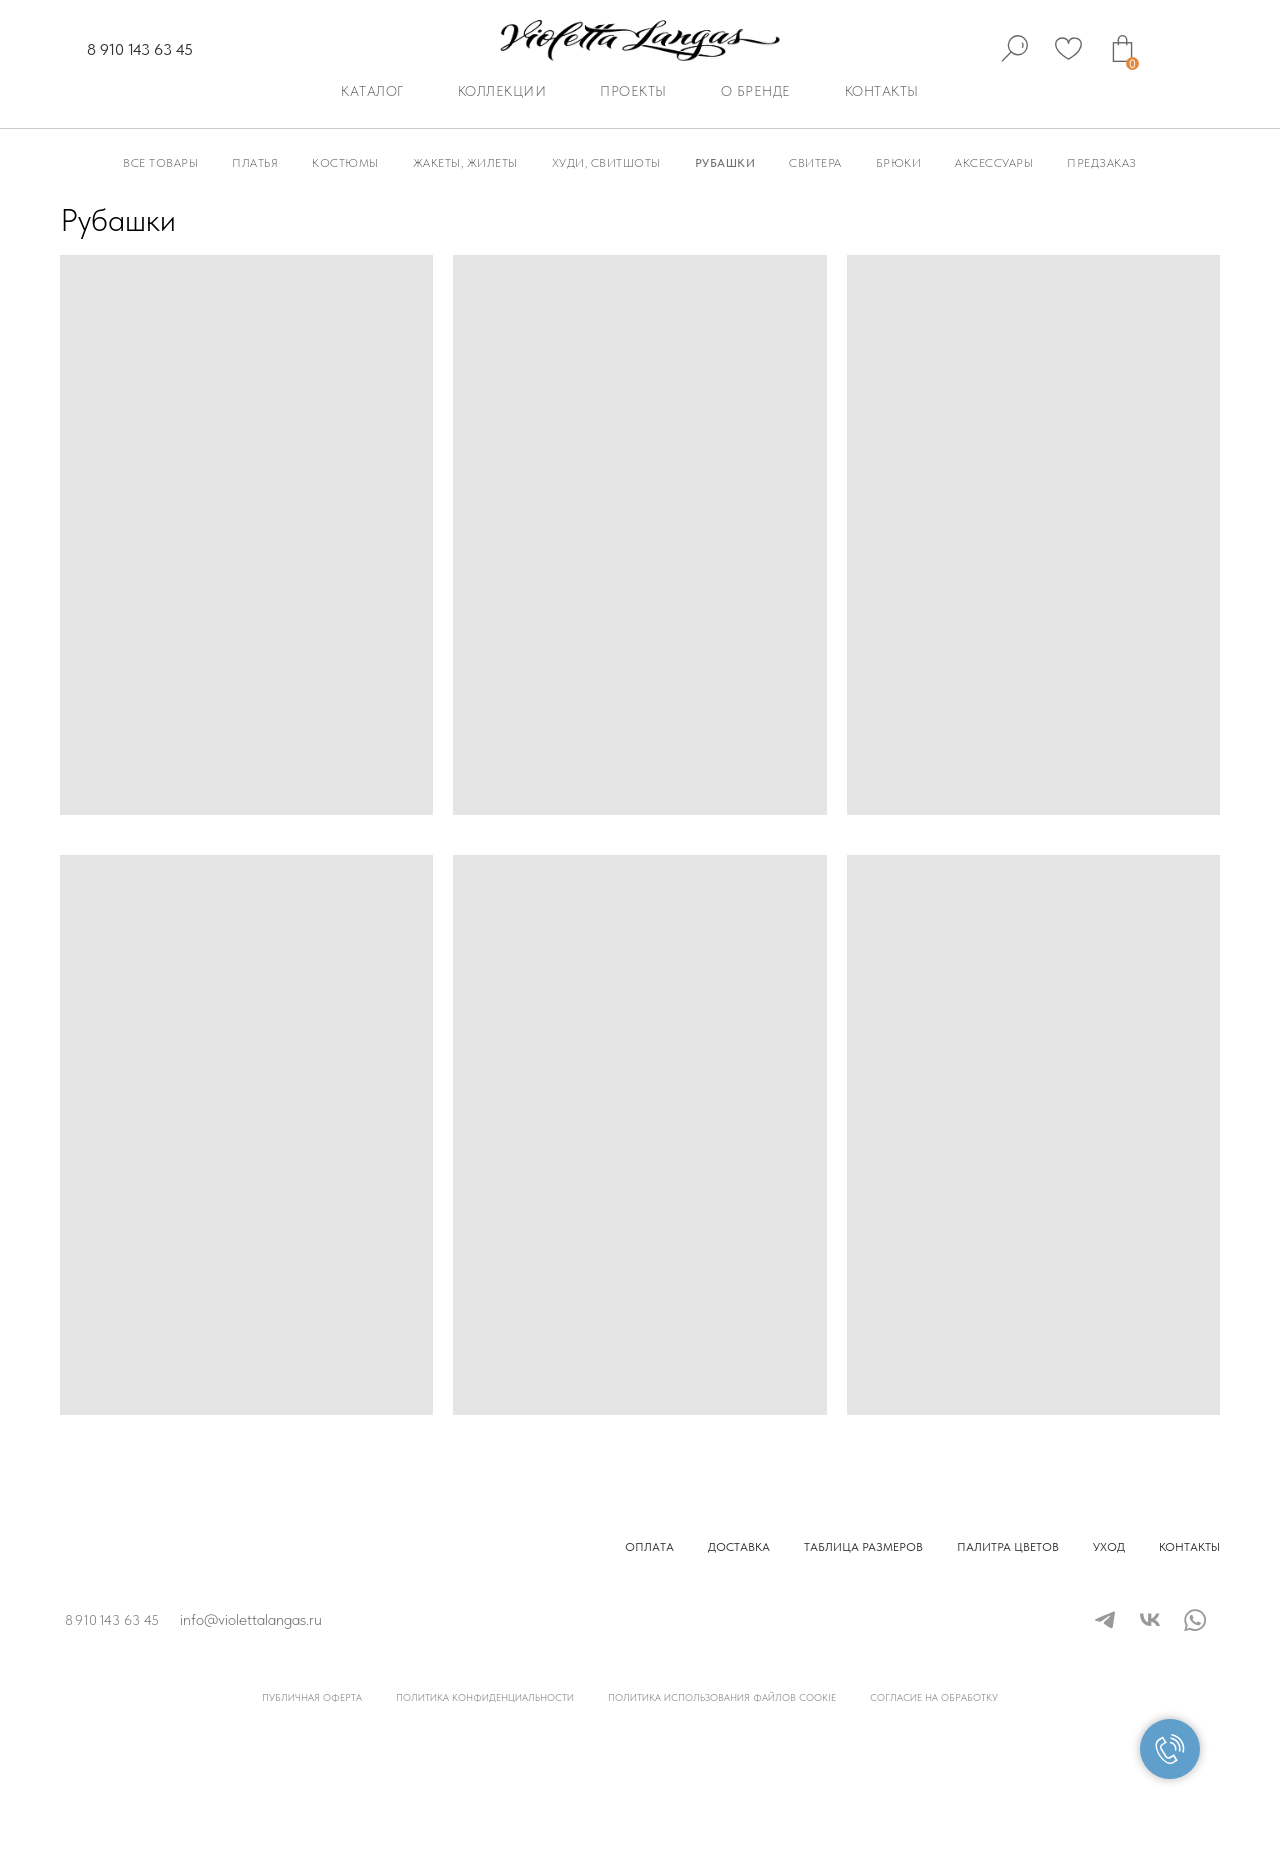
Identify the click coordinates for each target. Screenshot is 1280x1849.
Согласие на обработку (934, 1697)
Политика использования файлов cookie (722, 1697)
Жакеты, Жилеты (465, 163)
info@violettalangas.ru (251, 1619)
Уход (1109, 1547)
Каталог (372, 91)
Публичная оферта (312, 1697)
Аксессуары (994, 163)
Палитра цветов (1008, 1547)
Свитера (815, 163)
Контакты (882, 91)
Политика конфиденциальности (485, 1697)
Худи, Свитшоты (606, 163)
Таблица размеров (863, 1547)
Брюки (899, 163)
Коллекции (502, 91)
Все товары (160, 163)
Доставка (739, 1547)
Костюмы (345, 163)
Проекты (633, 91)
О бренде (756, 91)
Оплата (649, 1547)
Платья (255, 163)
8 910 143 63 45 (140, 49)
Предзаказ (1102, 163)
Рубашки (725, 163)
